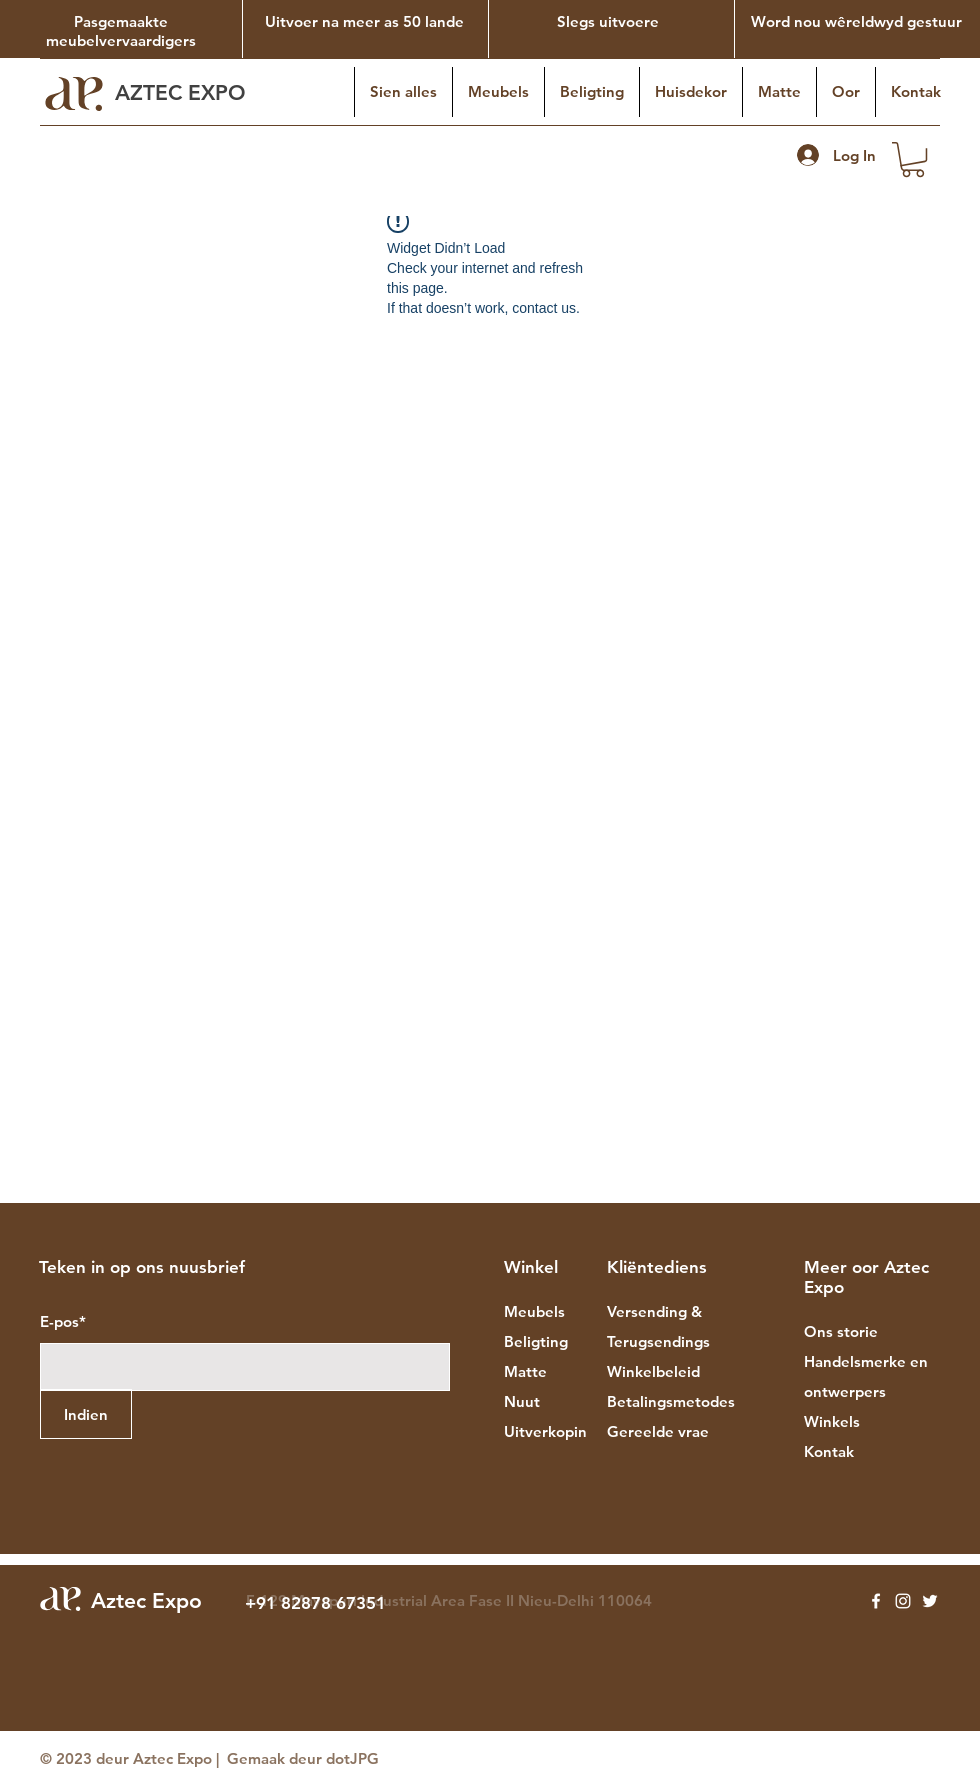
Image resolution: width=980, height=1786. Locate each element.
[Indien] (86, 1414)
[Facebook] (876, 1601)
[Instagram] (903, 1601)
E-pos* (63, 1321)
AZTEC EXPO (183, 92)
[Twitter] (930, 1601)
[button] (913, 159)
